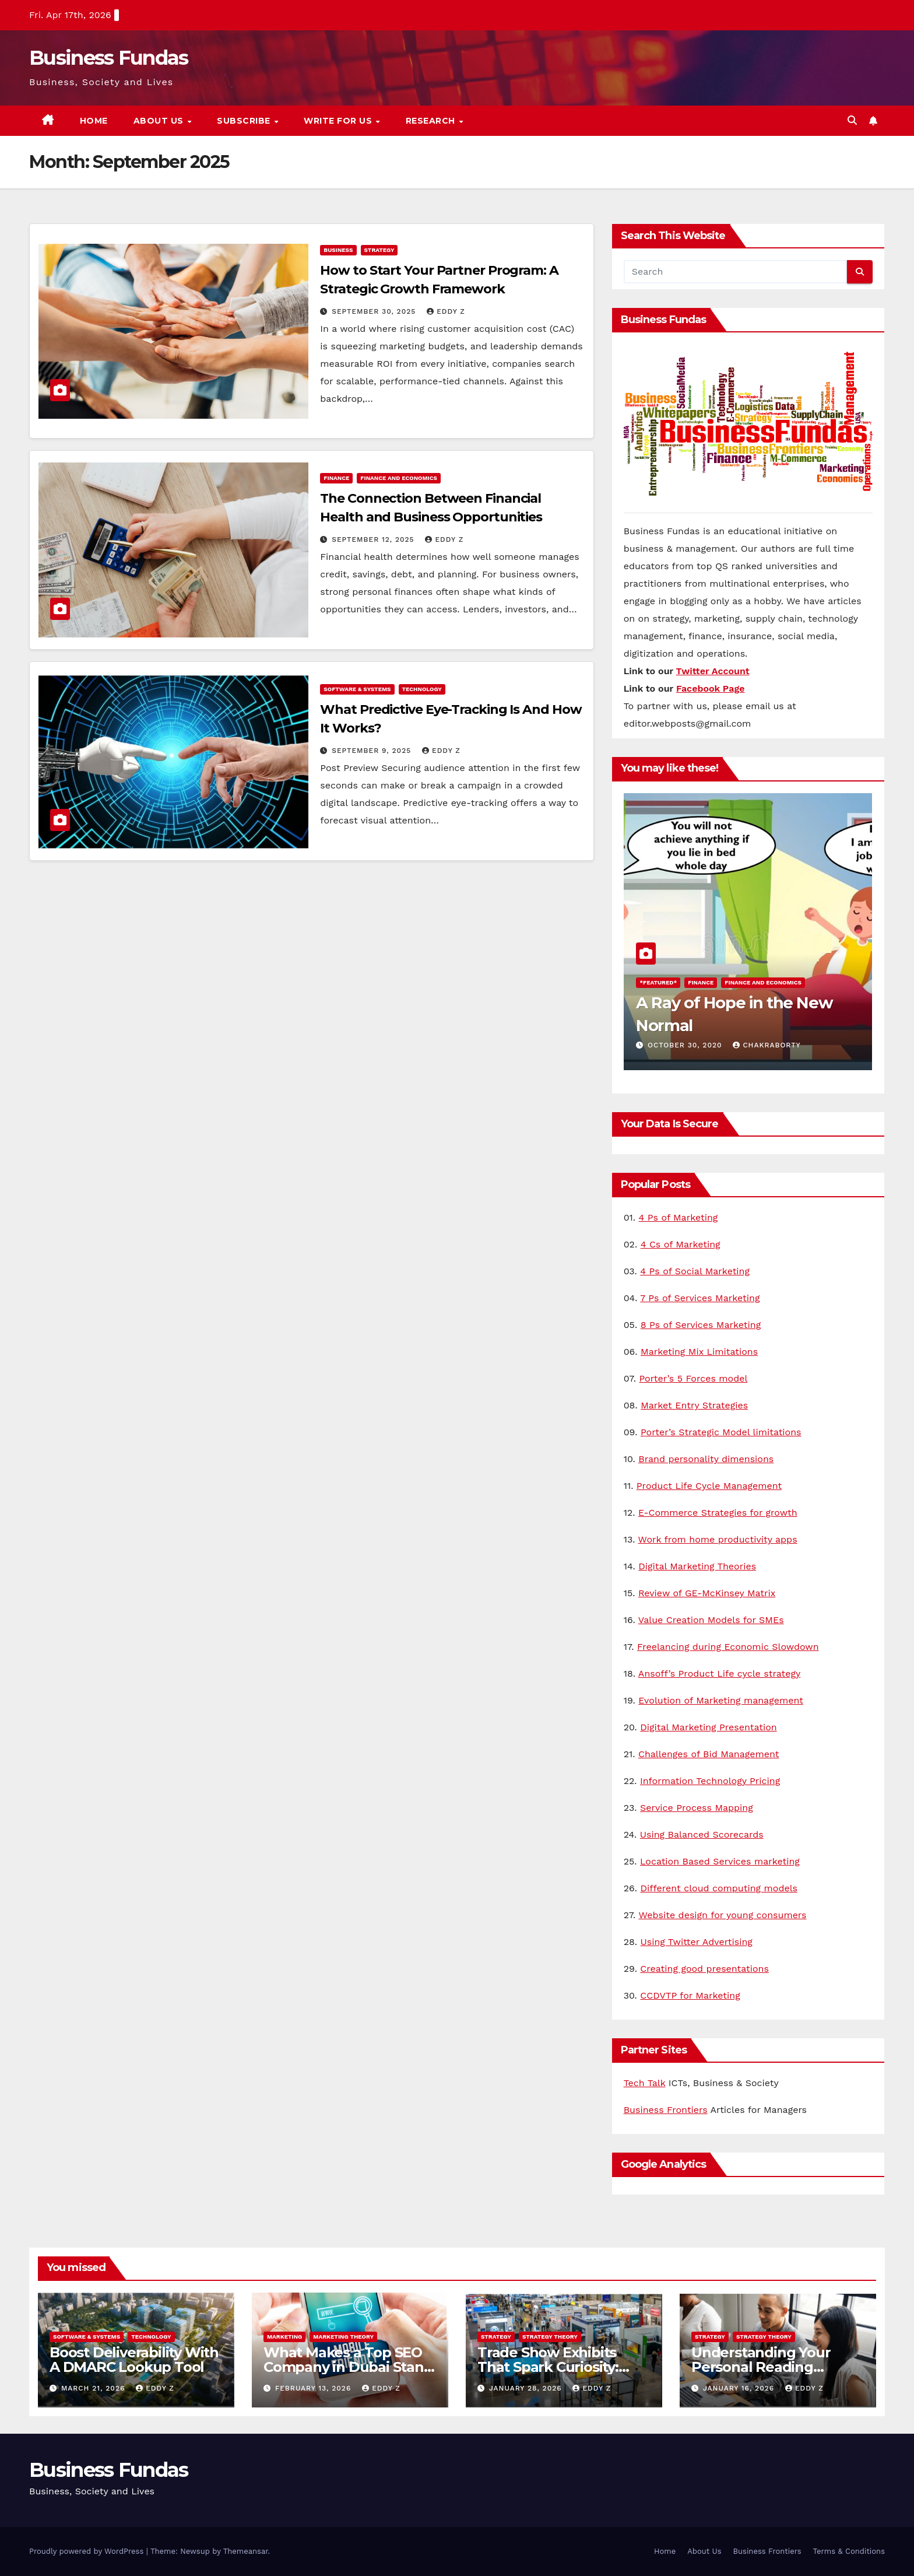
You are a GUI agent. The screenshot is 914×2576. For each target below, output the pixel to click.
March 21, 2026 (94, 2388)
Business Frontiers (666, 2109)
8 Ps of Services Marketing (701, 1324)
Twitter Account (713, 671)
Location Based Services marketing (720, 1861)
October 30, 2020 (686, 1045)
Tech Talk (645, 2082)
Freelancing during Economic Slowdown (728, 1646)
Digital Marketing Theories (697, 1566)
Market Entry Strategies (694, 1405)
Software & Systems (357, 689)
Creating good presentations (704, 1968)
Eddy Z (446, 311)
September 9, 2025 (373, 750)
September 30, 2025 (375, 311)
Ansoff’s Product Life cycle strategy (719, 1673)
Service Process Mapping (696, 1807)
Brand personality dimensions (706, 1458)
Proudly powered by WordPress (87, 2551)
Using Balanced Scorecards (702, 1834)
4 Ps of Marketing (678, 1217)
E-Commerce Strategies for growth (717, 1512)
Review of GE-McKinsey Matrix (706, 1593)
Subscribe (245, 120)
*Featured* (658, 982)
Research (432, 120)
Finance (336, 478)
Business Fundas (108, 57)
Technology (422, 689)
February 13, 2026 (314, 2388)
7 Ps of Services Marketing (700, 1297)
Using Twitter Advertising (697, 1941)
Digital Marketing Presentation (708, 1727)
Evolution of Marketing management (720, 1700)
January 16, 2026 (740, 2388)
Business (338, 250)
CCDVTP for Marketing (690, 1995)
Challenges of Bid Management (708, 1754)
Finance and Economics (398, 478)
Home (94, 120)
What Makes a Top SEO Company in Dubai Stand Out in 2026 (348, 2367)
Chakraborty (766, 1045)
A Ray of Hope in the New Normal (726, 1012)
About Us (160, 120)
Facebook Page (710, 688)
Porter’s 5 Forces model (693, 1378)
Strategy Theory (550, 2336)
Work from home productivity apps (717, 1539)
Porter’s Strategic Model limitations (721, 1432)
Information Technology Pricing (710, 1780)
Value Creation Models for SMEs (711, 1619)
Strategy (379, 250)
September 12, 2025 (374, 539)
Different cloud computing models (718, 1888)
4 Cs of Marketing (680, 1244)
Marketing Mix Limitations (699, 1351)
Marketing (284, 2336)
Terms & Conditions (849, 2551)
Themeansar (245, 2551)
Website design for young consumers (722, 1914)
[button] (852, 120)
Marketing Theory (343, 2336)
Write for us (339, 120)
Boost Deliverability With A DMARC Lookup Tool (134, 2359)
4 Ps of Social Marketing (695, 1271)
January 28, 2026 (527, 2388)
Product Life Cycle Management (709, 1485)
